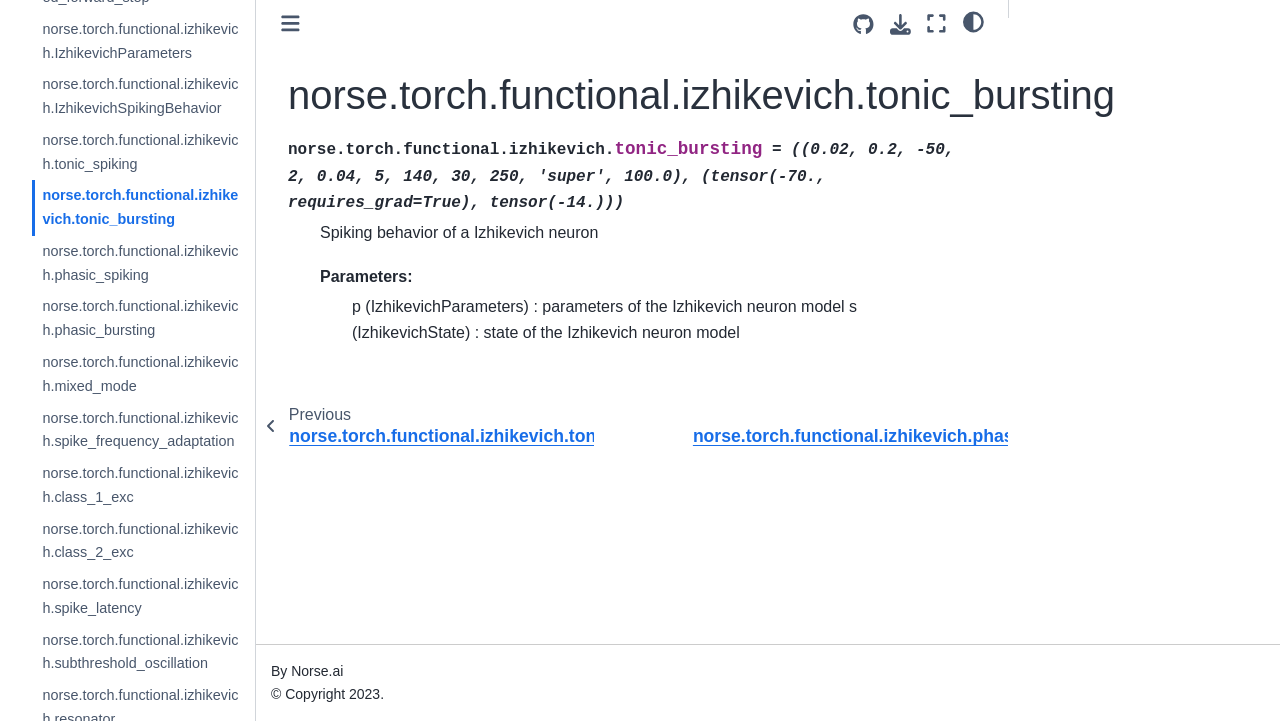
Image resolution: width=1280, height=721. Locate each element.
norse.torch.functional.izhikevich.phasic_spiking (140, 263)
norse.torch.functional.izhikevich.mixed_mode (140, 374)
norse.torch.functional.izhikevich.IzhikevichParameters (140, 41)
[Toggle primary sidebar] (290, 23)
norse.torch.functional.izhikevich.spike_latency (140, 596)
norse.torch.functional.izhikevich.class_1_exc (140, 485)
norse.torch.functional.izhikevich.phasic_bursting (140, 318)
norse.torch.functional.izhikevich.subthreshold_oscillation (140, 652)
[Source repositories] (863, 24)
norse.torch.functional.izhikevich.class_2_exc (140, 541)
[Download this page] (900, 24)
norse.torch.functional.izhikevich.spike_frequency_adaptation (140, 430)
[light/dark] (973, 21)
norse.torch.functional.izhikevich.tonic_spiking (140, 152)
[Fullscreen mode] (936, 23)
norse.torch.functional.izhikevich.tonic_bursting (140, 207)
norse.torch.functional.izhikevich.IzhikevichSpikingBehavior (140, 96)
